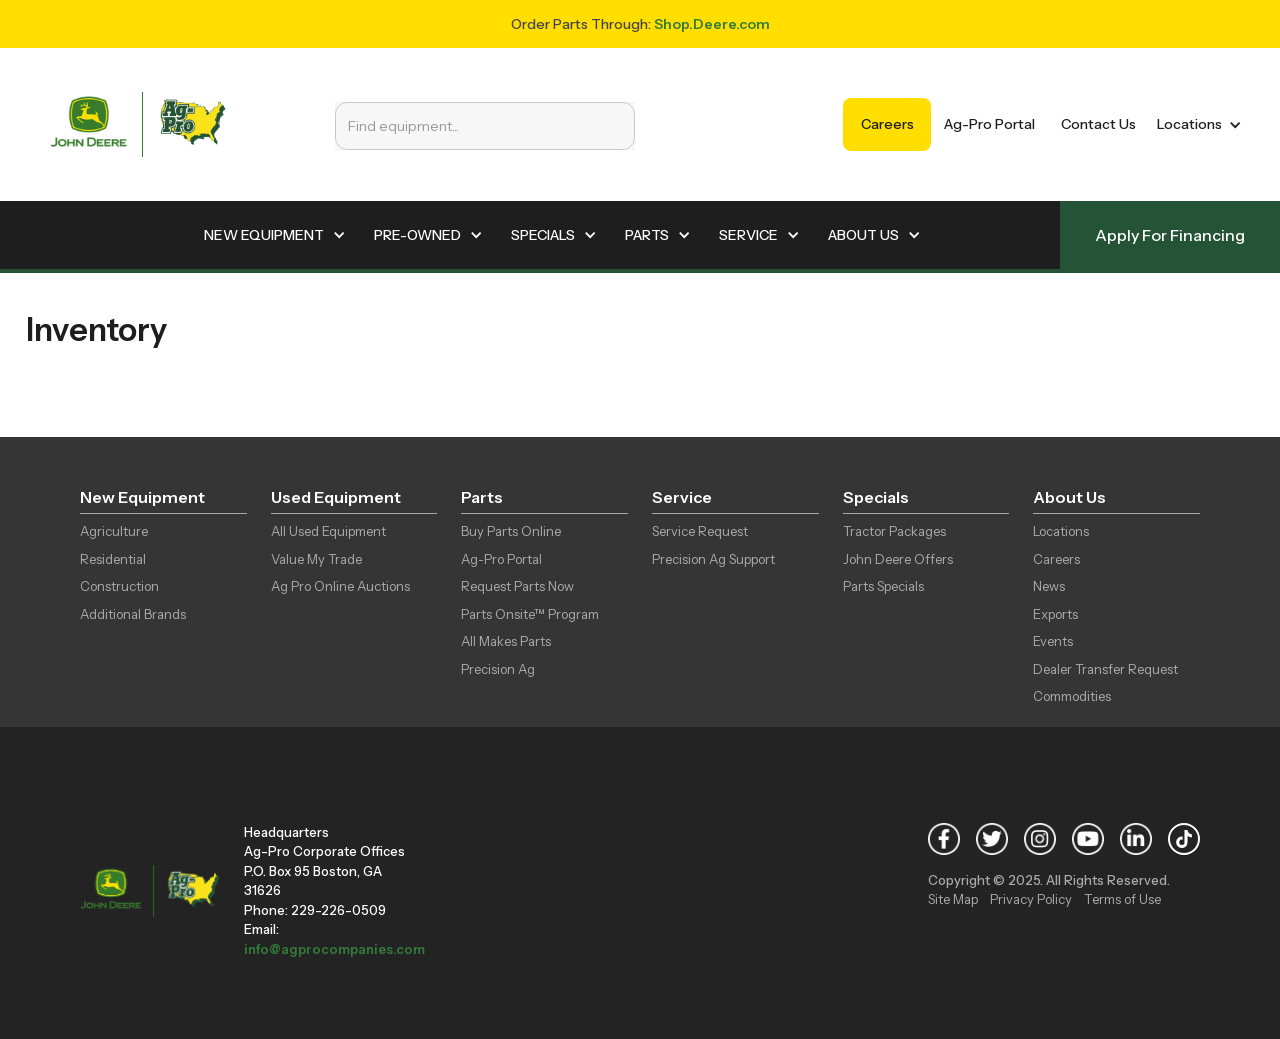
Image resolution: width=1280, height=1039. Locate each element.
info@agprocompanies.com (334, 949)
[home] (138, 124)
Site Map (953, 899)
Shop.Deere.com (712, 24)
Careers (887, 124)
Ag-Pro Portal (989, 124)
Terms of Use (1122, 899)
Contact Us (1098, 124)
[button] (1195, 124)
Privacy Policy (1031, 899)
